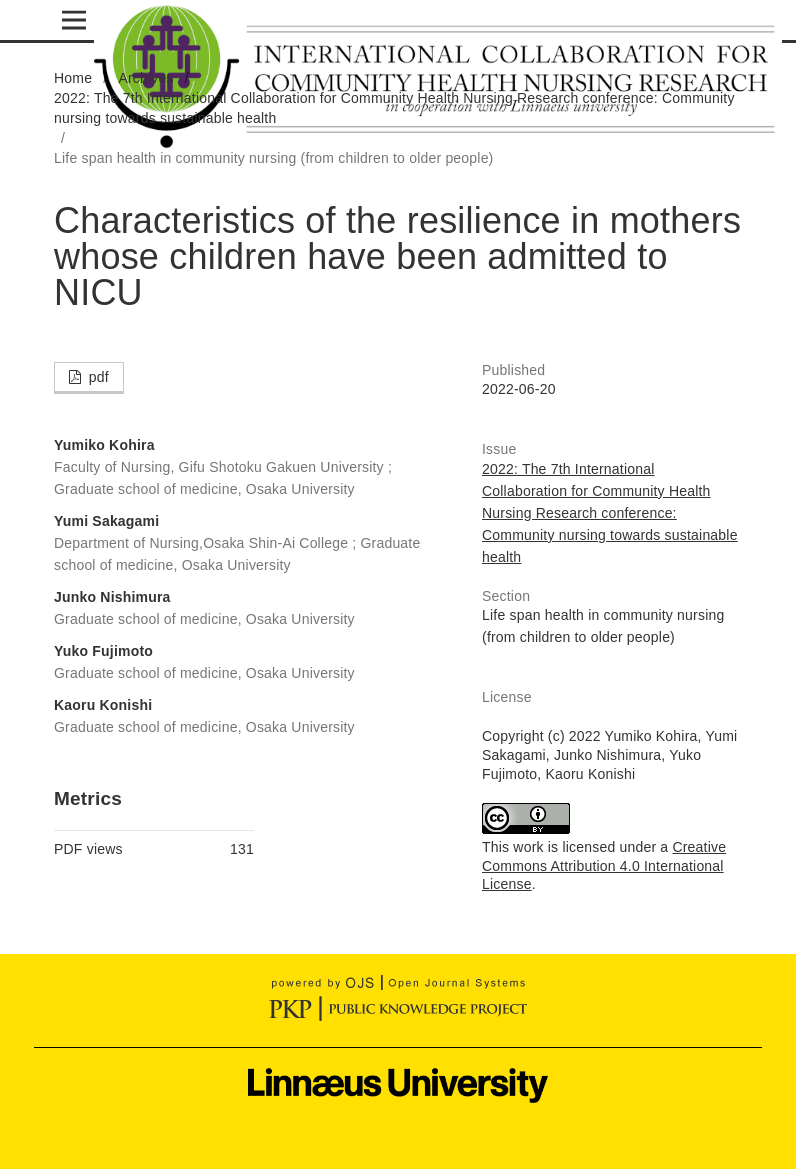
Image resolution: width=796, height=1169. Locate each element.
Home (73, 78)
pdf (97, 377)
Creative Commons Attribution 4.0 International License (604, 866)
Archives (145, 78)
